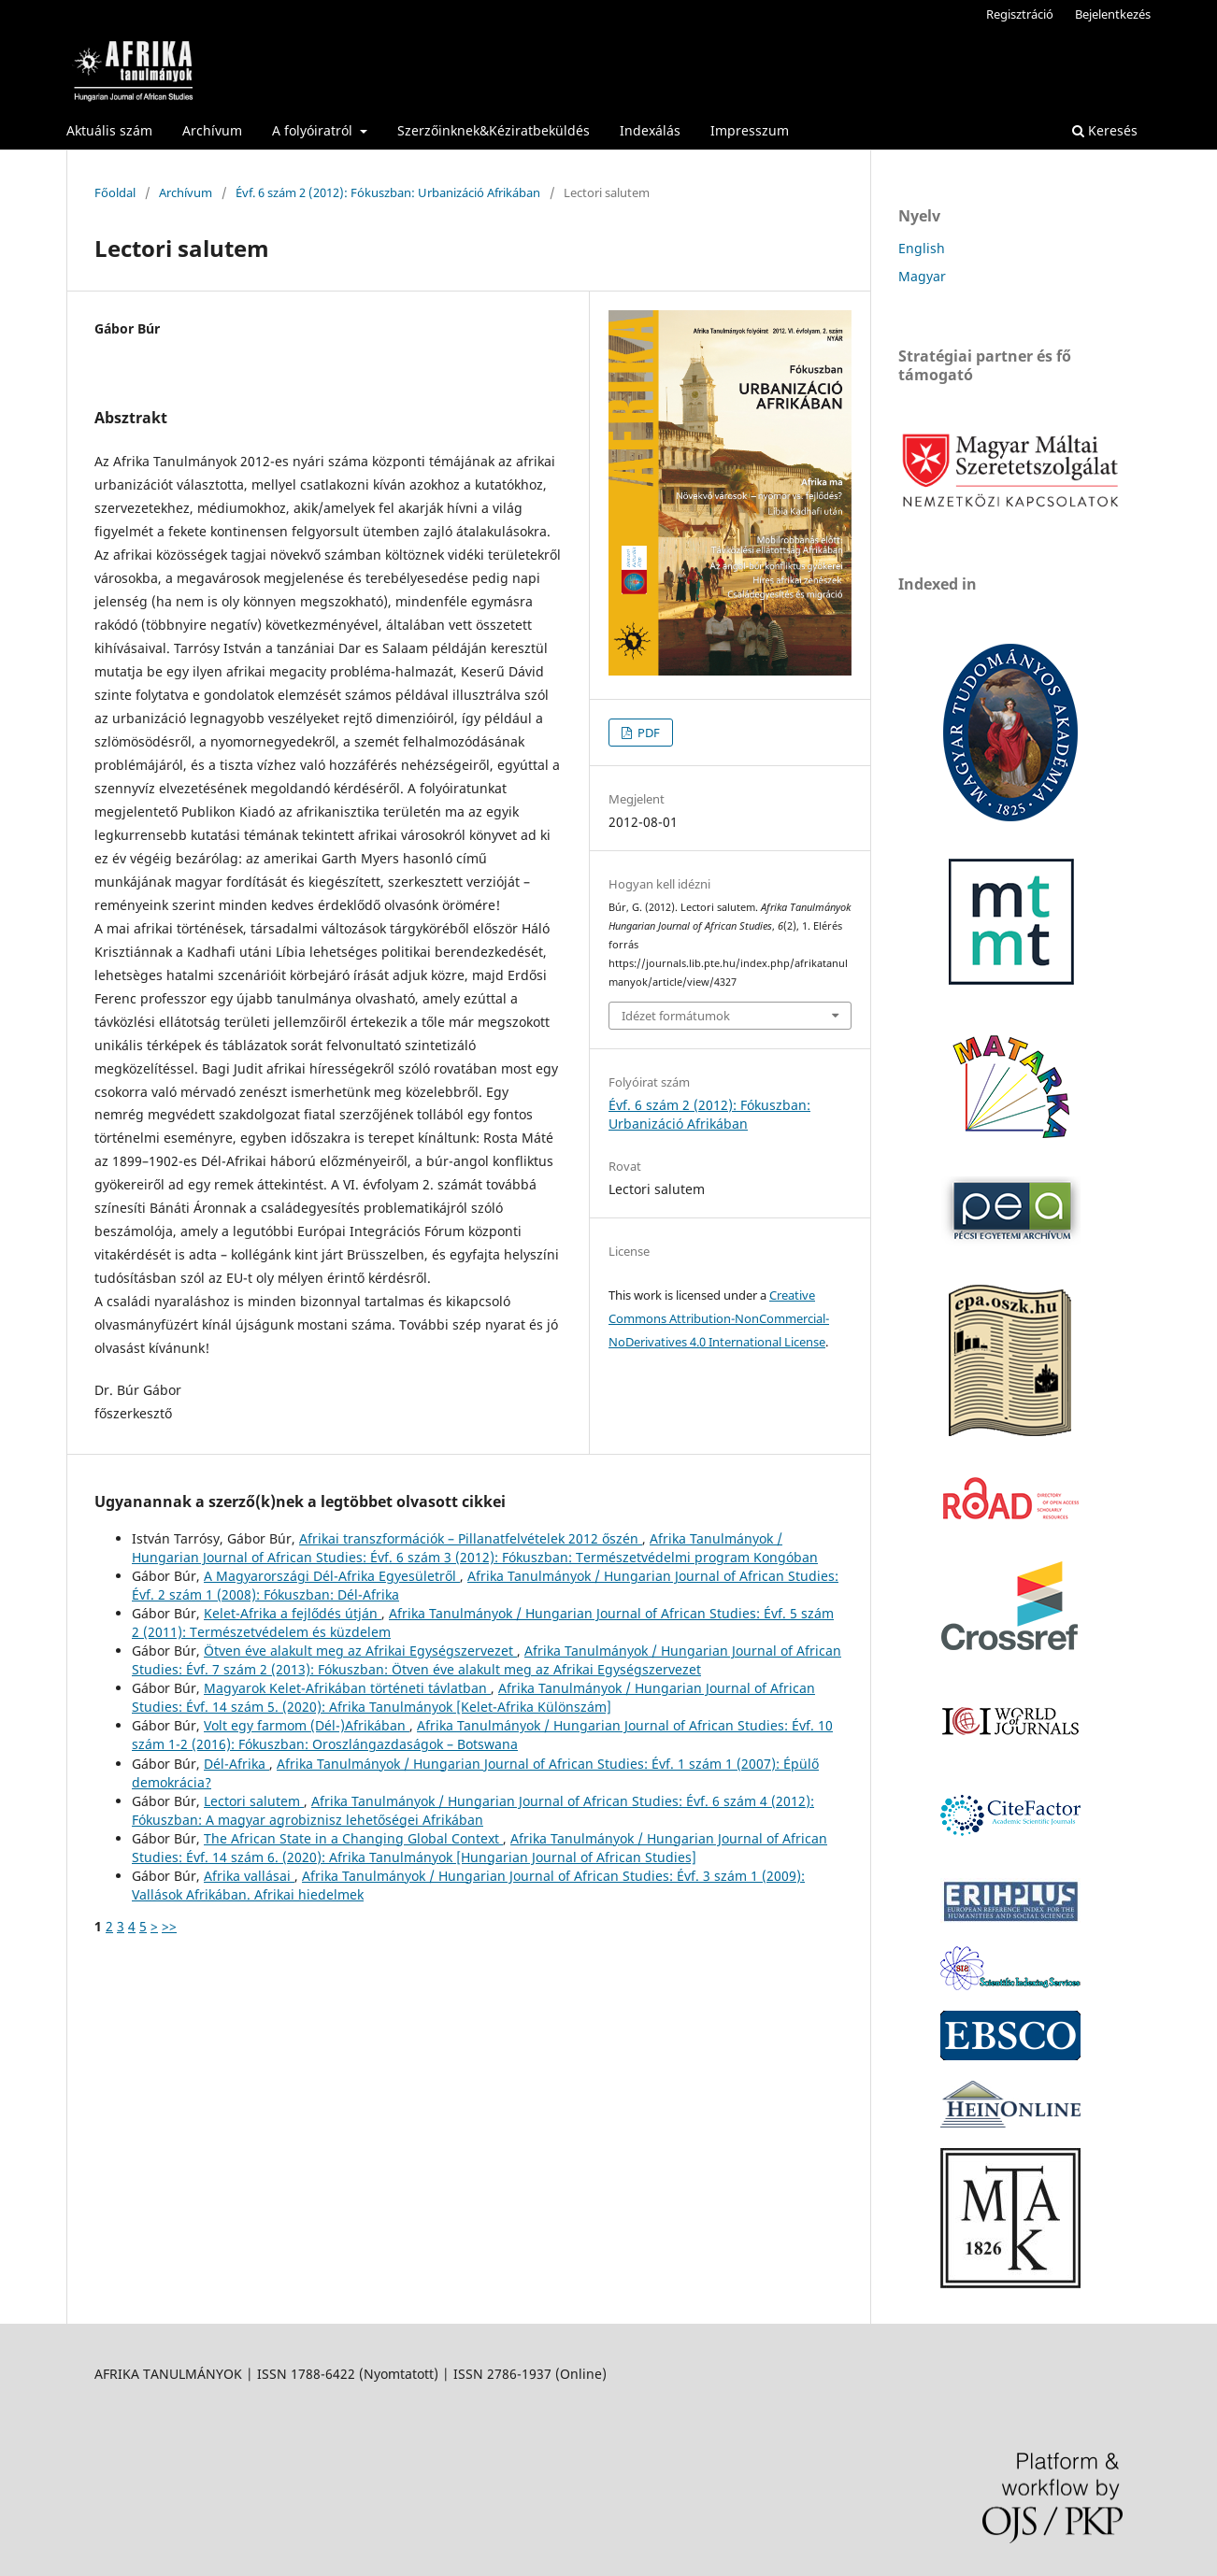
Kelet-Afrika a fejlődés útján (292, 1613)
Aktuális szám (109, 130)
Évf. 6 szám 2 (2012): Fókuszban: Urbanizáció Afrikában (388, 192)
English (921, 248)
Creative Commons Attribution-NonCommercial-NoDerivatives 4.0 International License (718, 1318)
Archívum (212, 130)
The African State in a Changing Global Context (353, 1838)
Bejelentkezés (1113, 14)
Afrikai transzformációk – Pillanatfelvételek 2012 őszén (470, 1538)
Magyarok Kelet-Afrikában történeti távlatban (347, 1688)
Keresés (1105, 130)
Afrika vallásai (249, 1876)
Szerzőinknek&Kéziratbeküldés (493, 130)
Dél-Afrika (236, 1763)
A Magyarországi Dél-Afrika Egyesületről (332, 1576)
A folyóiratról (314, 130)
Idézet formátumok (676, 1015)
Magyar (922, 276)
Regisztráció (1019, 14)
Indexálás (650, 130)
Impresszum (749, 130)
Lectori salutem (254, 1801)
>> (169, 1926)
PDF (647, 732)
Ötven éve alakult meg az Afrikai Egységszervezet (360, 1650)
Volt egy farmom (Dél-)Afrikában (306, 1725)
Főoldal (115, 192)
